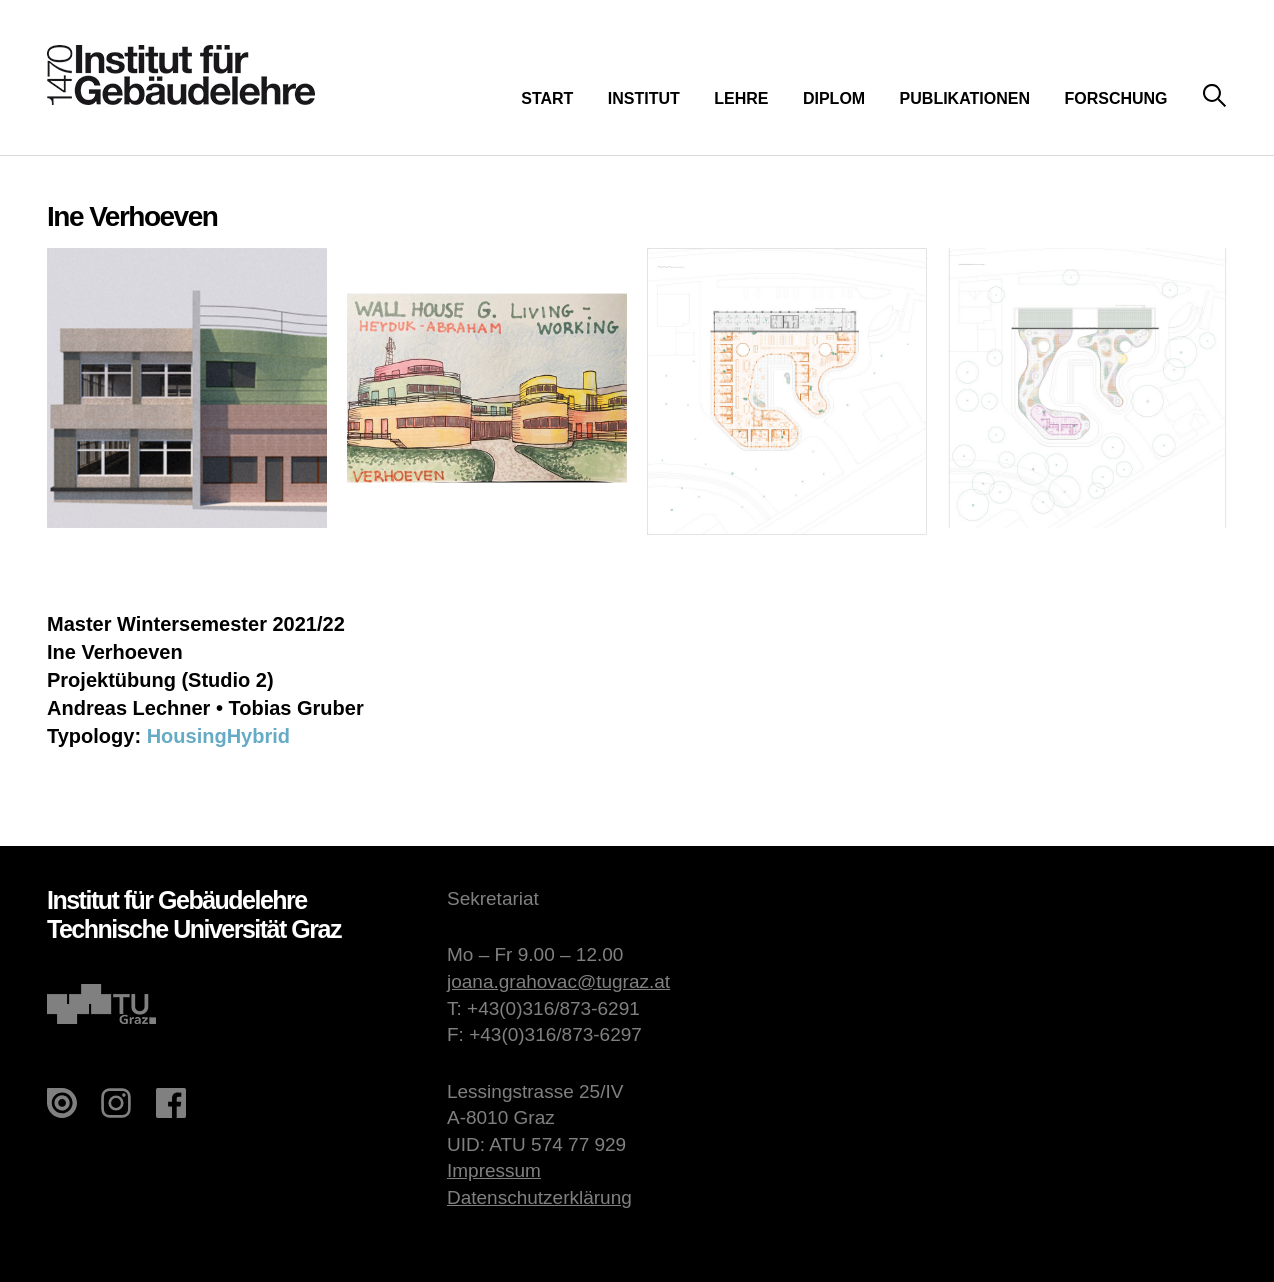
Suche (1214, 96)
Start (547, 98)
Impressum (494, 1170)
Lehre (741, 98)
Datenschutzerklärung (539, 1197)
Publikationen (965, 98)
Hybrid (258, 736)
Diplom (834, 98)
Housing (187, 736)
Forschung (1115, 98)
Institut (644, 98)
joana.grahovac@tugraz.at (558, 981)
